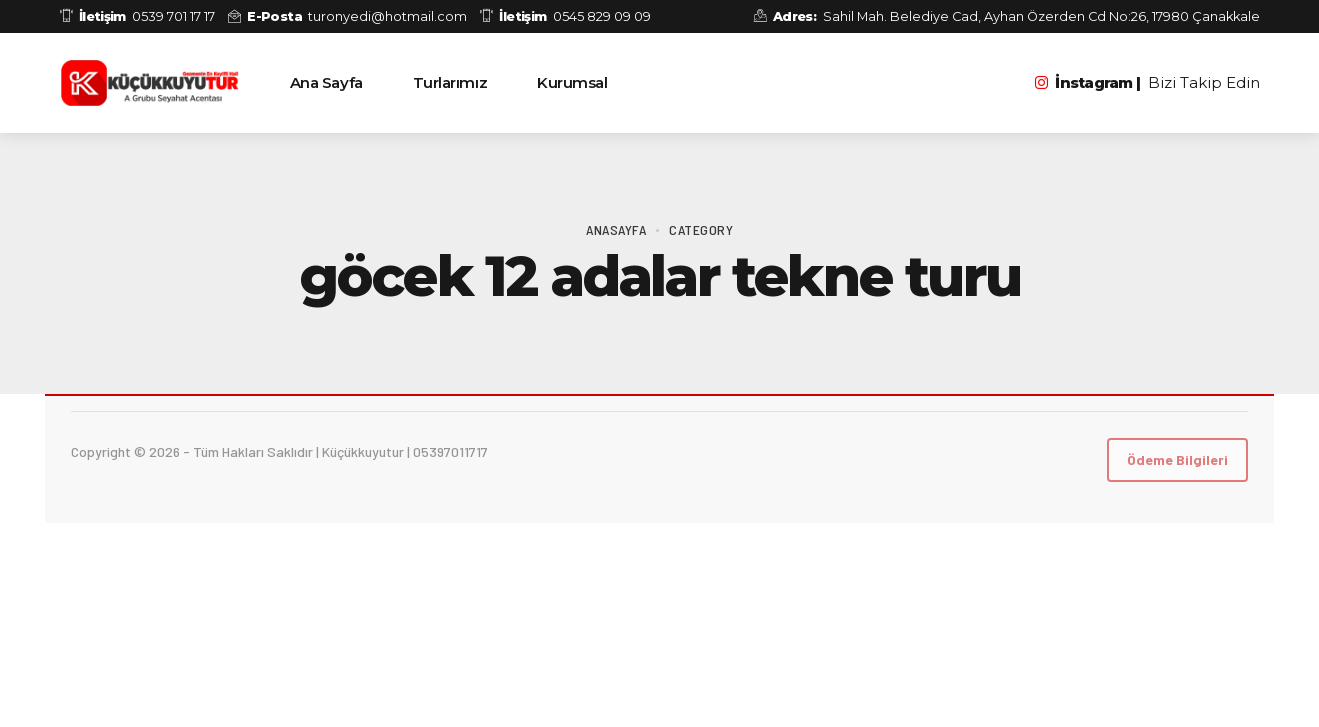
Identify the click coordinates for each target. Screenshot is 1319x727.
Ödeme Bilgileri (1177, 459)
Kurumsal (572, 82)
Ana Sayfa (326, 82)
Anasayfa (616, 229)
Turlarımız (450, 82)
